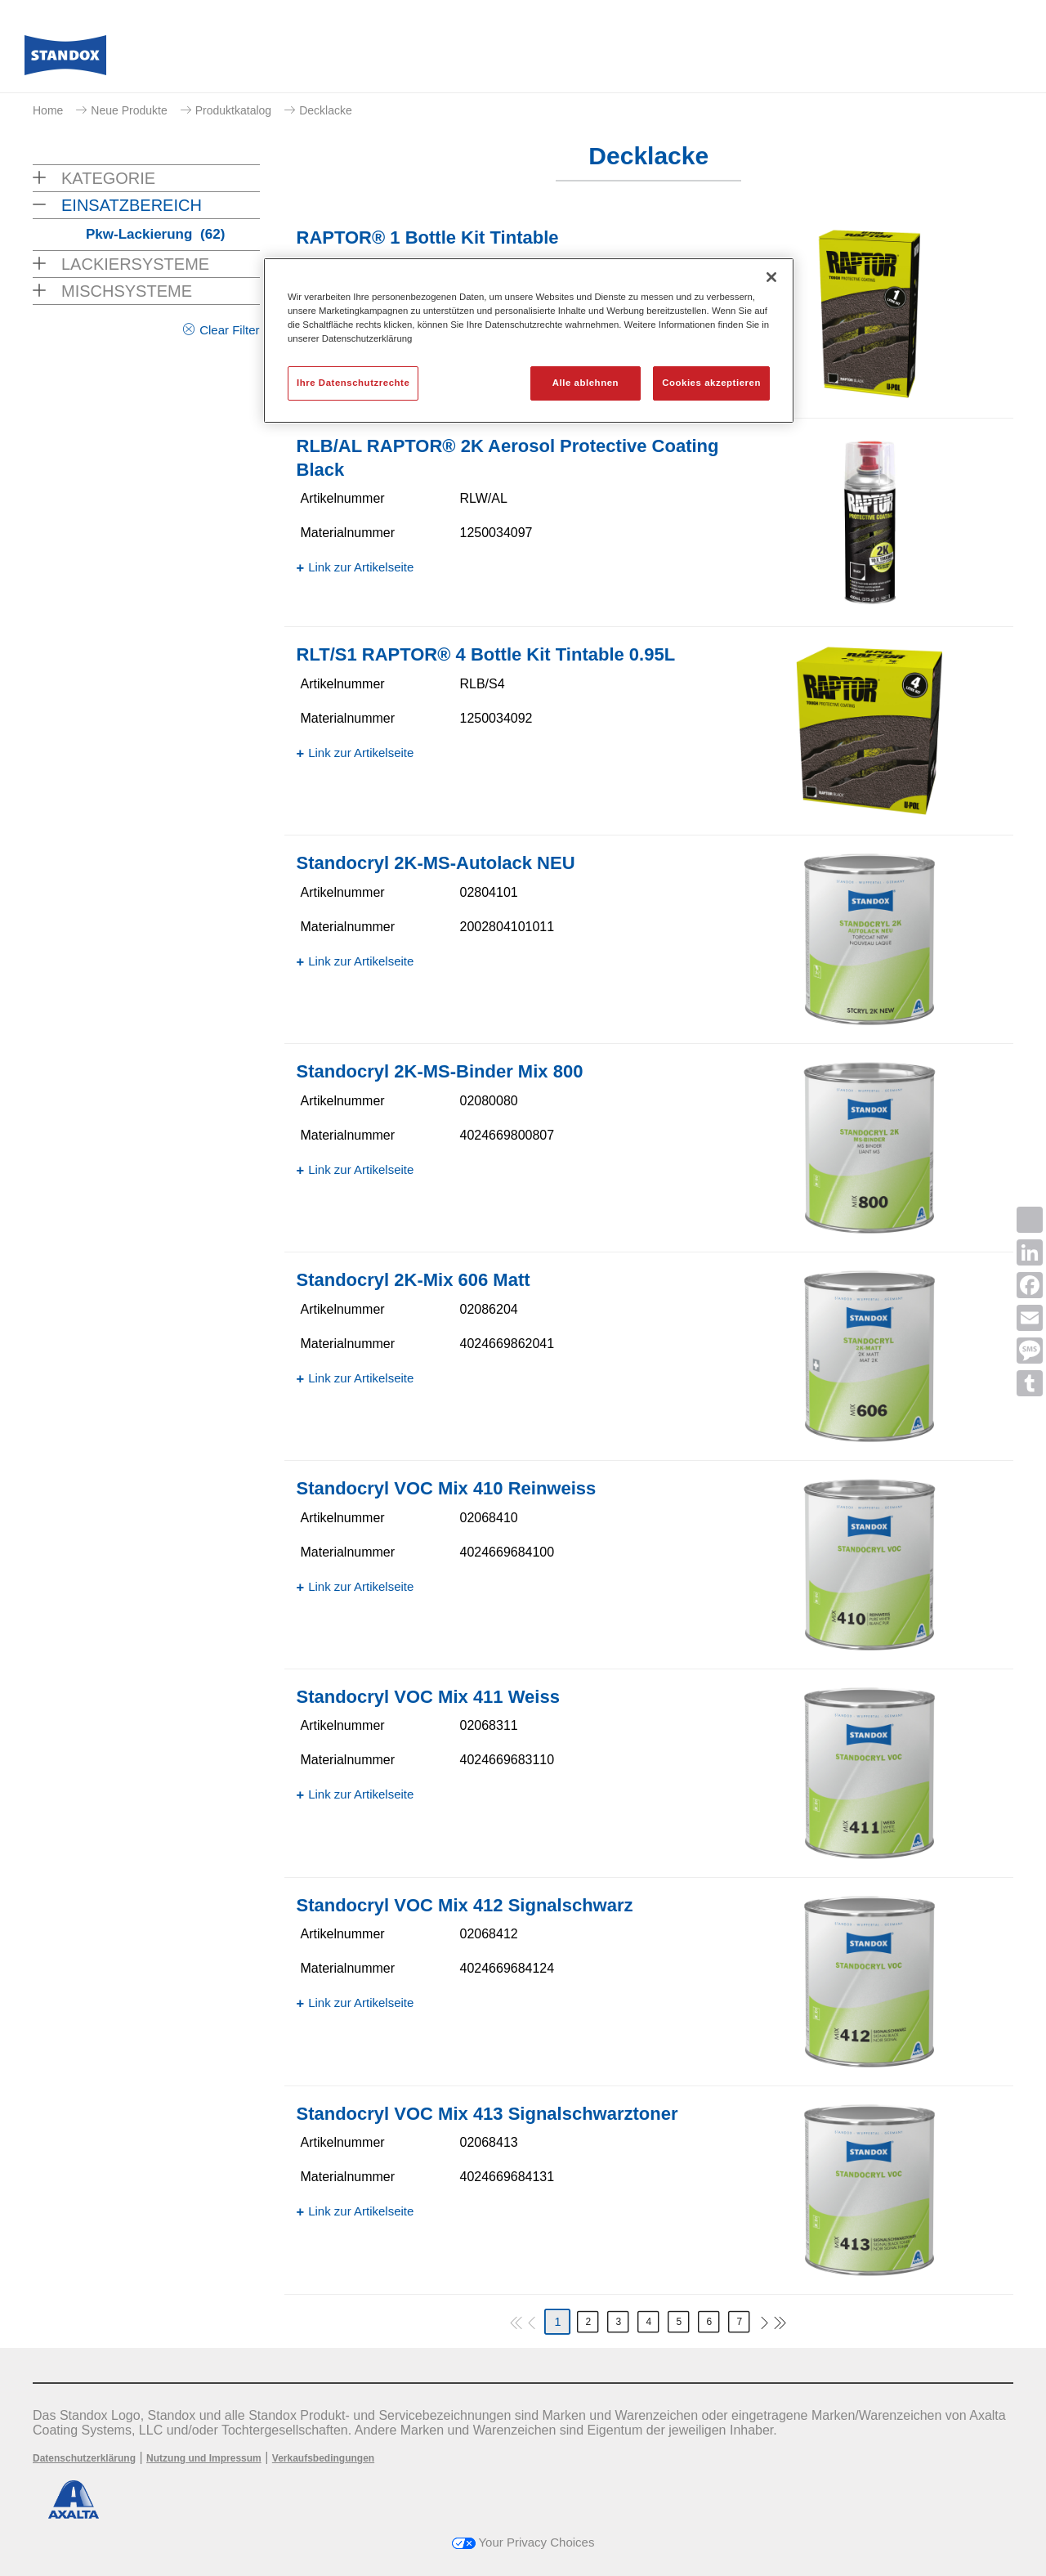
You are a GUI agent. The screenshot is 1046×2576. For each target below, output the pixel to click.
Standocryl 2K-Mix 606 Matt (413, 1280)
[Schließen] (771, 277)
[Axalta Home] (65, 59)
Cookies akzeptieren (711, 383)
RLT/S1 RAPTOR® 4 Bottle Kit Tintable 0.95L (486, 654)
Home (48, 110)
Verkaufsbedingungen (323, 2458)
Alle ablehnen (585, 383)
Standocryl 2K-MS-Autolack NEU (436, 863)
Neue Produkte (129, 110)
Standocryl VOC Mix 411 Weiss (428, 1697)
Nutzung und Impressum (204, 2458)
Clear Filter (229, 330)
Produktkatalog (233, 110)
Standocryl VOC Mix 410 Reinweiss (447, 1488)
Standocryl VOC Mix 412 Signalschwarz (465, 1905)
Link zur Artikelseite (360, 567)
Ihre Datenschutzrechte (353, 383)
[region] (528, 340)
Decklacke (325, 110)
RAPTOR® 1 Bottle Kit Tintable (428, 237)
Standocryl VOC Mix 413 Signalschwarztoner (487, 2113)
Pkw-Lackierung (155, 234)
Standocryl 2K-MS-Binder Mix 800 (440, 1071)
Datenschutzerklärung (84, 2458)
